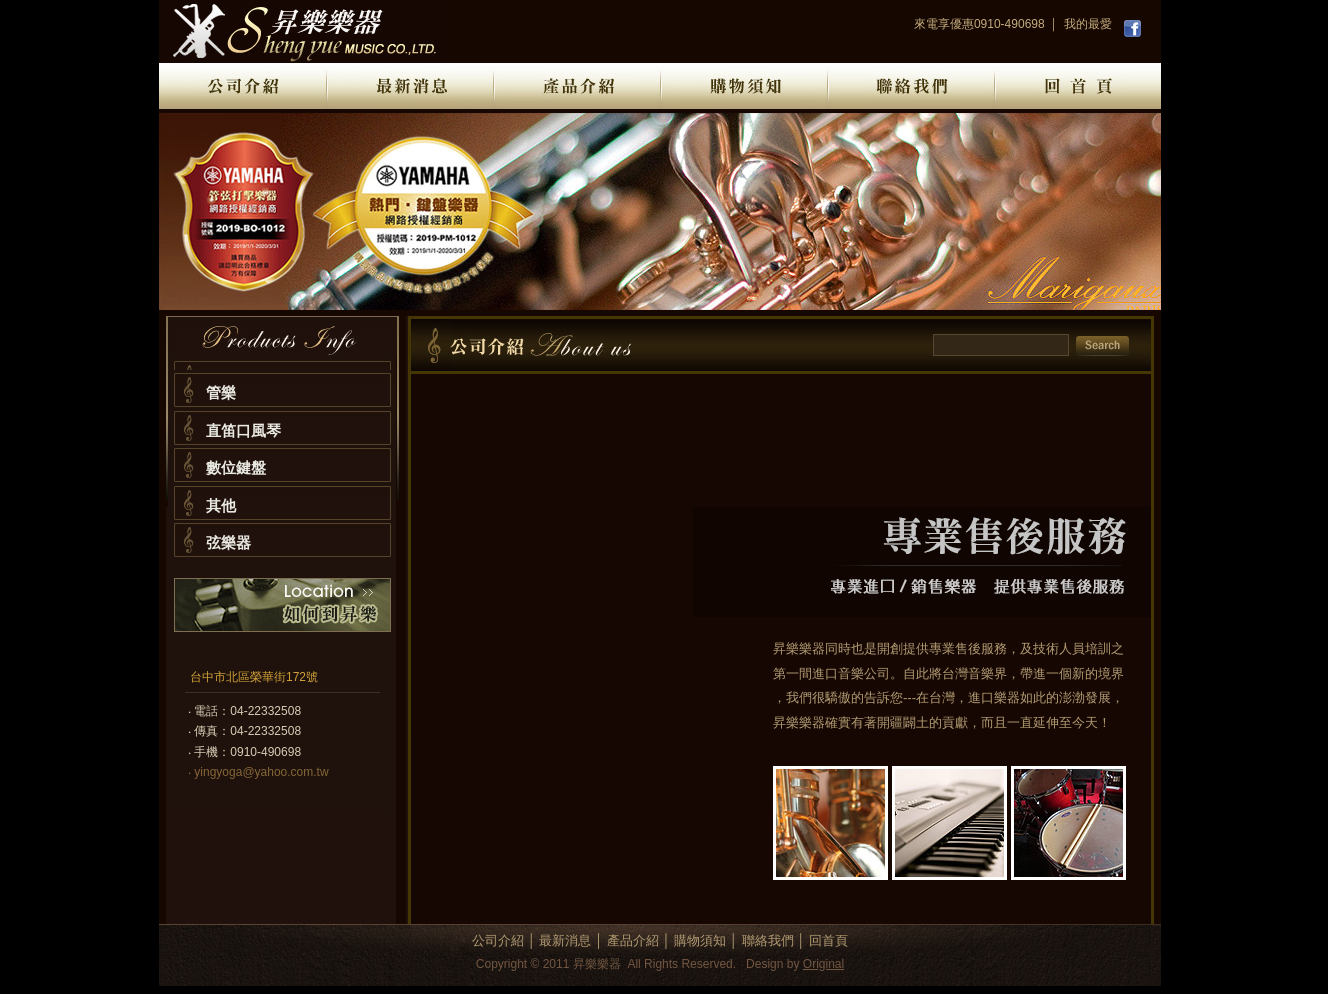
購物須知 (700, 940)
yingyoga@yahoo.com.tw (261, 772)
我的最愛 (1088, 24)
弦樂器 (228, 542)
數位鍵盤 (236, 467)
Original (823, 964)
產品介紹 (633, 940)
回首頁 (828, 940)
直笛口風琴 (243, 430)
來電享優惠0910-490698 (979, 24)
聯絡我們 (768, 940)
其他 (221, 505)
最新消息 (565, 940)
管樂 (221, 392)
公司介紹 (498, 940)
